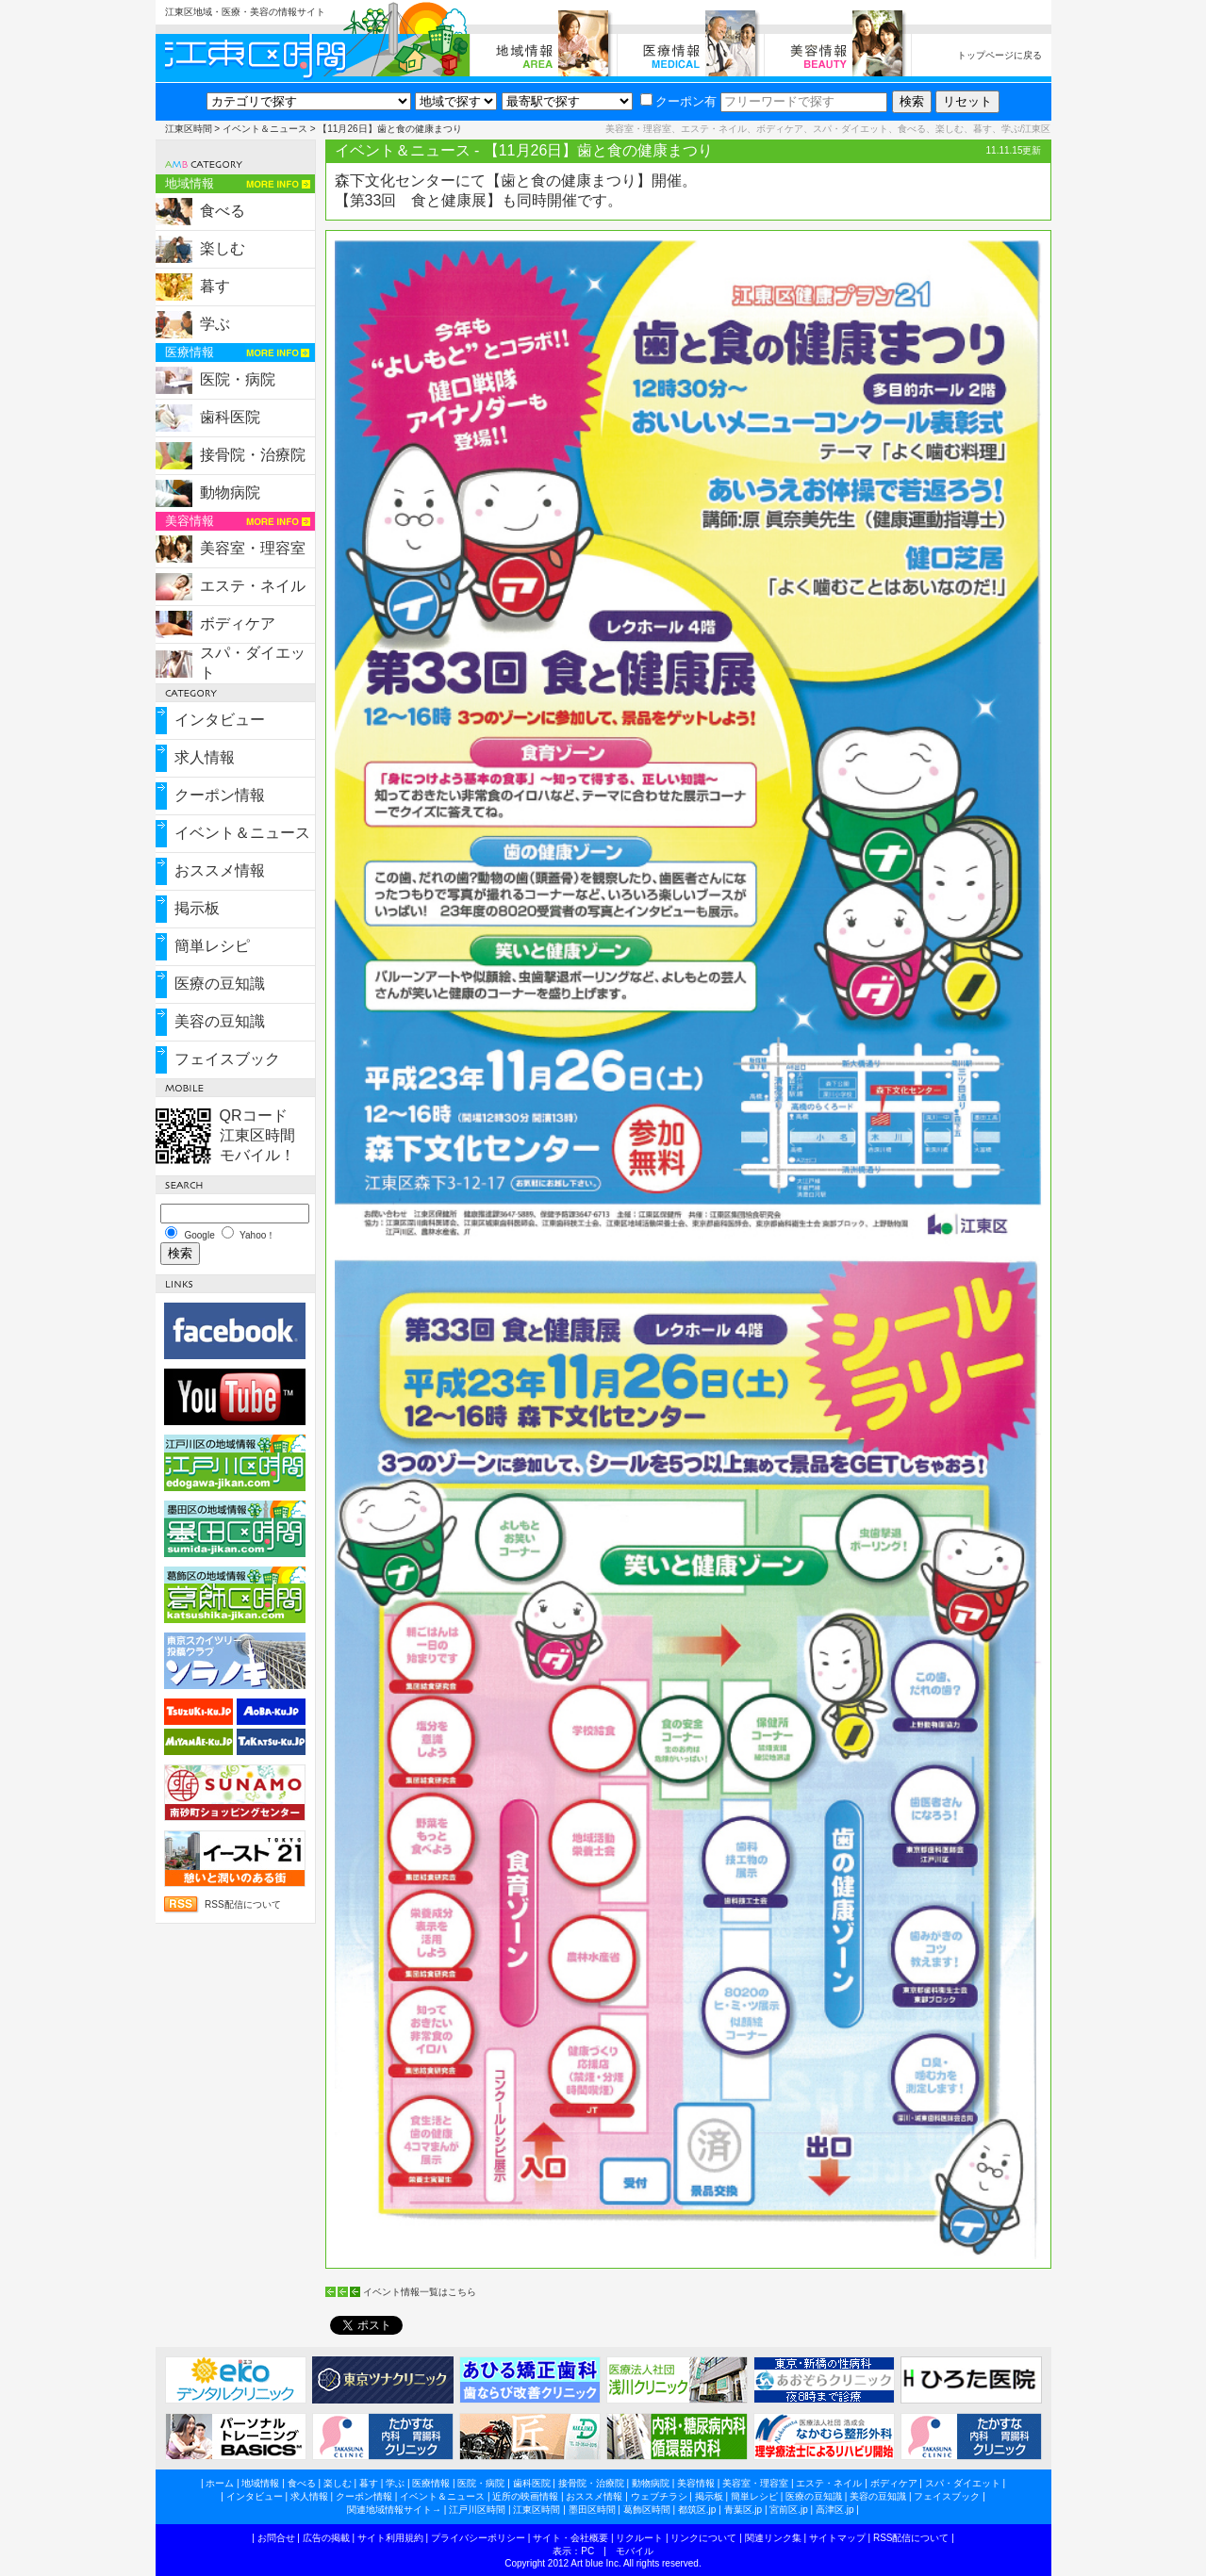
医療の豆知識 (219, 984)
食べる (222, 211)
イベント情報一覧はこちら (419, 2292)
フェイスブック (227, 1059)
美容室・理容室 (253, 548)
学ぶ (215, 324)
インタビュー (219, 720)
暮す (215, 286)
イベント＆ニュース (265, 128)
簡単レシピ (212, 946)
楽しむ (222, 248)
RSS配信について (243, 1904)
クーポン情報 (219, 795)
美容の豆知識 (219, 1021)
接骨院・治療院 (253, 455)
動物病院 (230, 492)
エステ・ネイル (253, 586)
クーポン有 (678, 101)
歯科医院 (230, 417)
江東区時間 (188, 128)
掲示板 (197, 908)
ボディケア (237, 623)
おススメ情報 (219, 870)
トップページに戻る (999, 55)
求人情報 (204, 757)
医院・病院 (237, 379)
